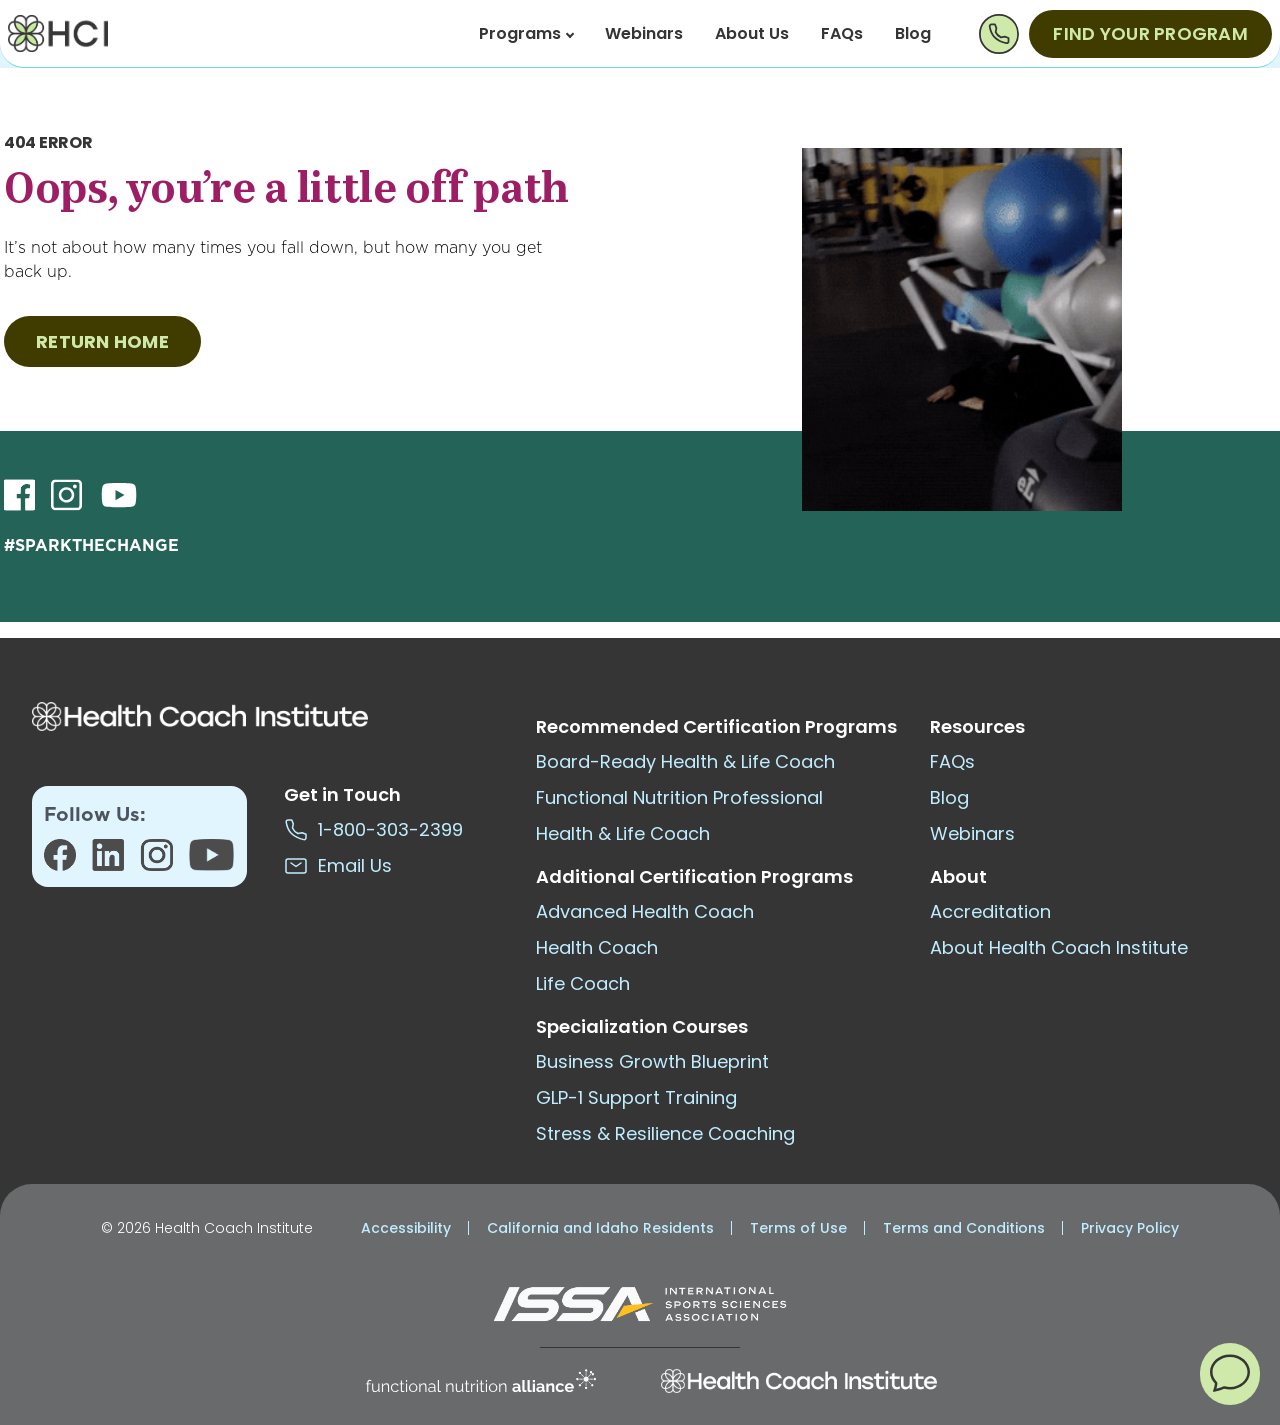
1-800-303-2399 (373, 829)
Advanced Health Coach (645, 911)
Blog (913, 33)
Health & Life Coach (623, 833)
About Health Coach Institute (1059, 947)
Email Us (338, 865)
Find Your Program (1150, 33)
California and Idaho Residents (600, 1228)
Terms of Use (798, 1228)
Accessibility (406, 1228)
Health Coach (597, 947)
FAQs (842, 33)
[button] (1230, 1373)
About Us (752, 33)
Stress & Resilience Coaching (665, 1133)
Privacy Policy (1130, 1228)
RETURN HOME (102, 341)
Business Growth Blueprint (652, 1061)
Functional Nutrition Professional (679, 797)
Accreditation (990, 911)
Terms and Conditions (964, 1228)
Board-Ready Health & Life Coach (685, 761)
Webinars (644, 33)
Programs (526, 33)
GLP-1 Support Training (636, 1097)
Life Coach (583, 983)
